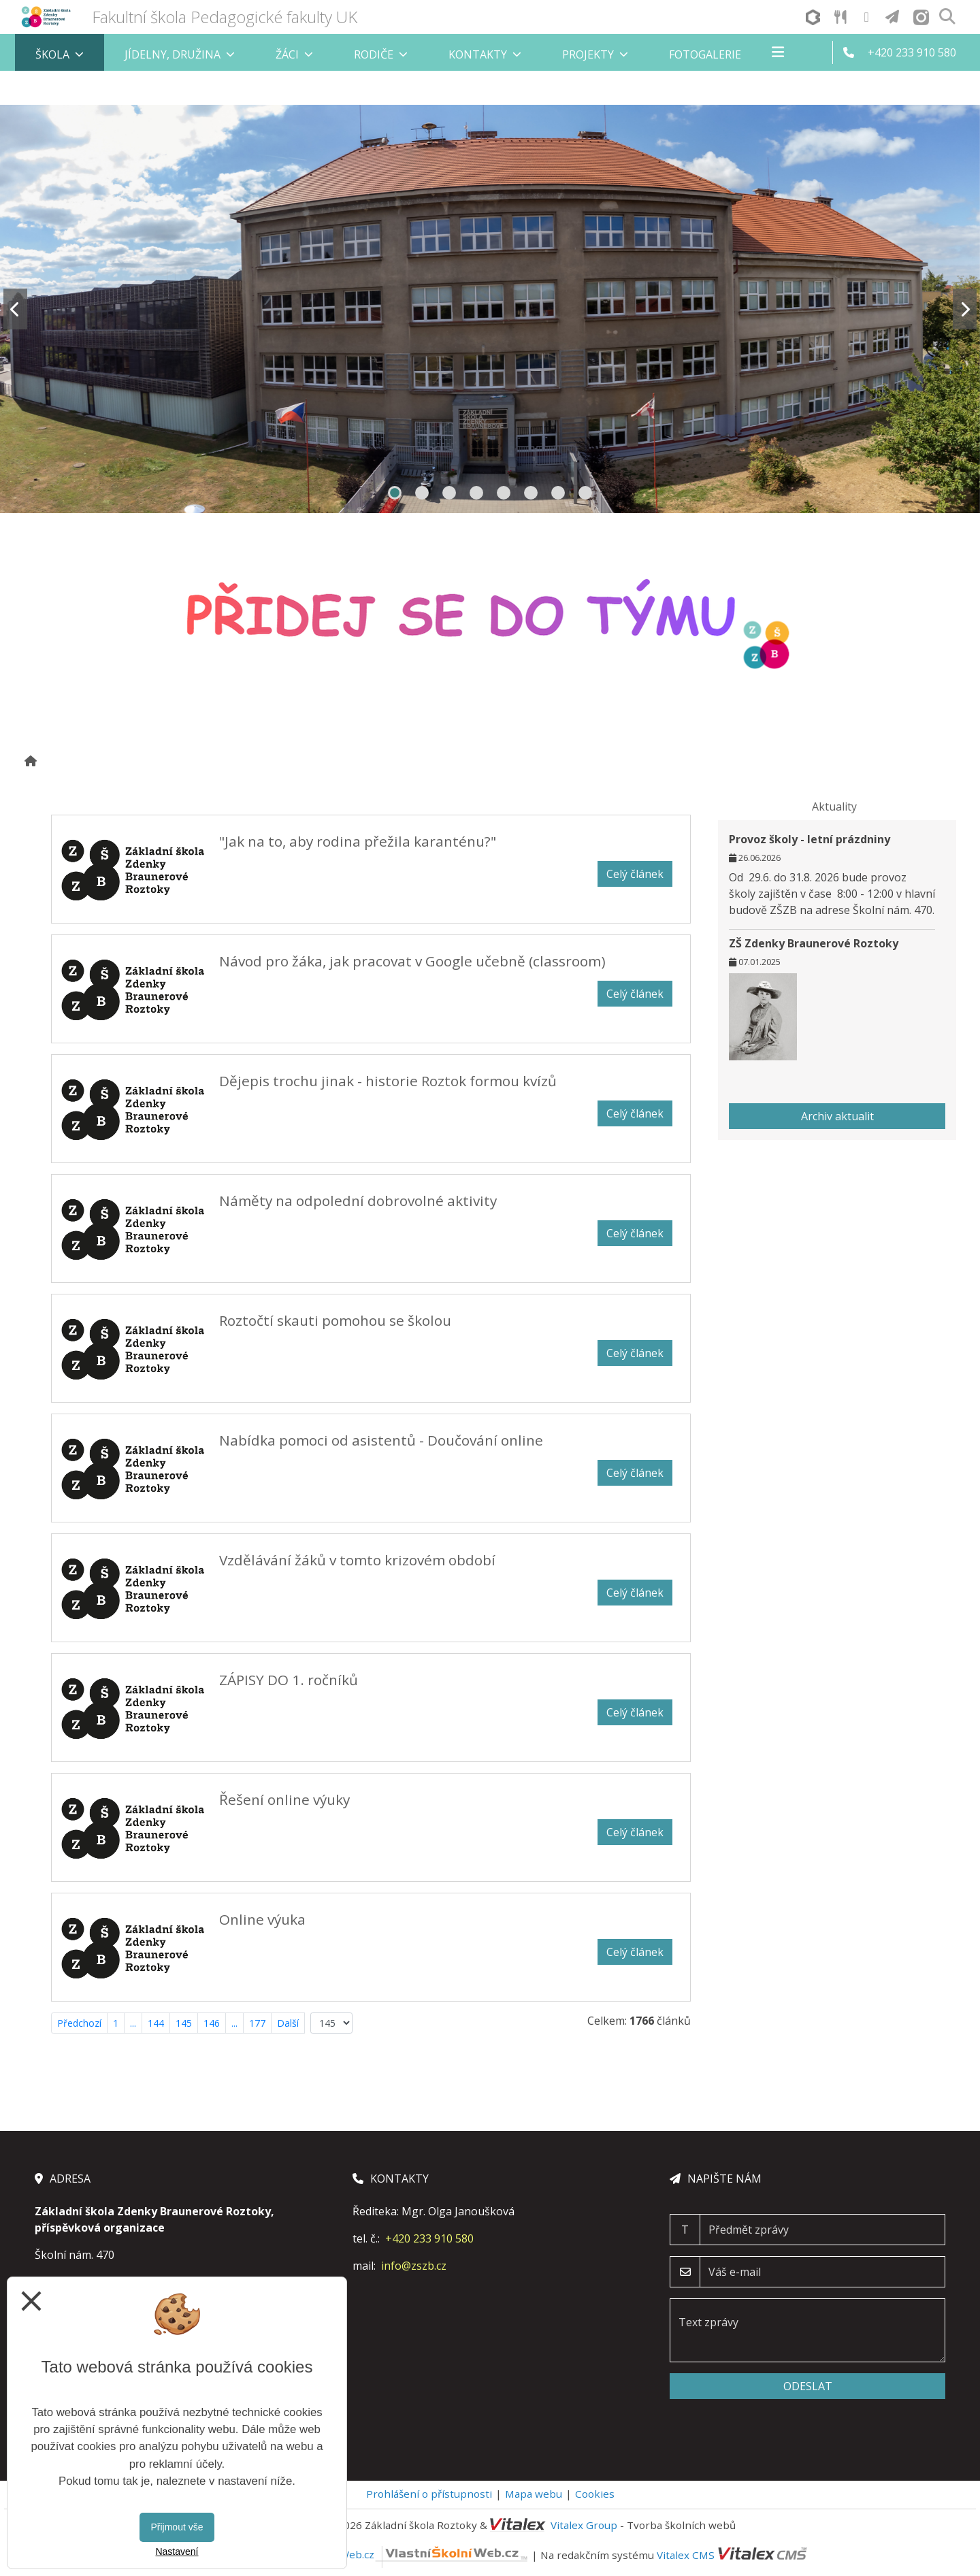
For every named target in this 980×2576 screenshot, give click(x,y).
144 (156, 2023)
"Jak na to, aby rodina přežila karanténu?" (357, 841)
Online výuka (262, 1919)
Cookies (595, 2493)
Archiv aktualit (837, 1116)
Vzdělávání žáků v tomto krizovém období (357, 1559)
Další (288, 2023)
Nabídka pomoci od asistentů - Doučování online (381, 1440)
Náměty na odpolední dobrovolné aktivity (358, 1200)
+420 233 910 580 (429, 2238)
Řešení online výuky (284, 1799)
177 (257, 2023)
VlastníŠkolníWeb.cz (402, 2554)
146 (211, 2023)
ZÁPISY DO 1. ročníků (288, 1679)
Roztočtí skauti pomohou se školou (335, 1320)
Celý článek (635, 873)
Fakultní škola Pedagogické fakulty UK (224, 16)
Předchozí (79, 2023)
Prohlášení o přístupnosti (429, 2493)
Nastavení (176, 2551)
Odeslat (807, 2386)
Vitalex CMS (686, 2554)
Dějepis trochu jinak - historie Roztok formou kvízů (388, 1080)
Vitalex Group (584, 2525)
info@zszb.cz (413, 2265)
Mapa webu (533, 2493)
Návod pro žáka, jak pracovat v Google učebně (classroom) (412, 961)
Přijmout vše (176, 2527)
